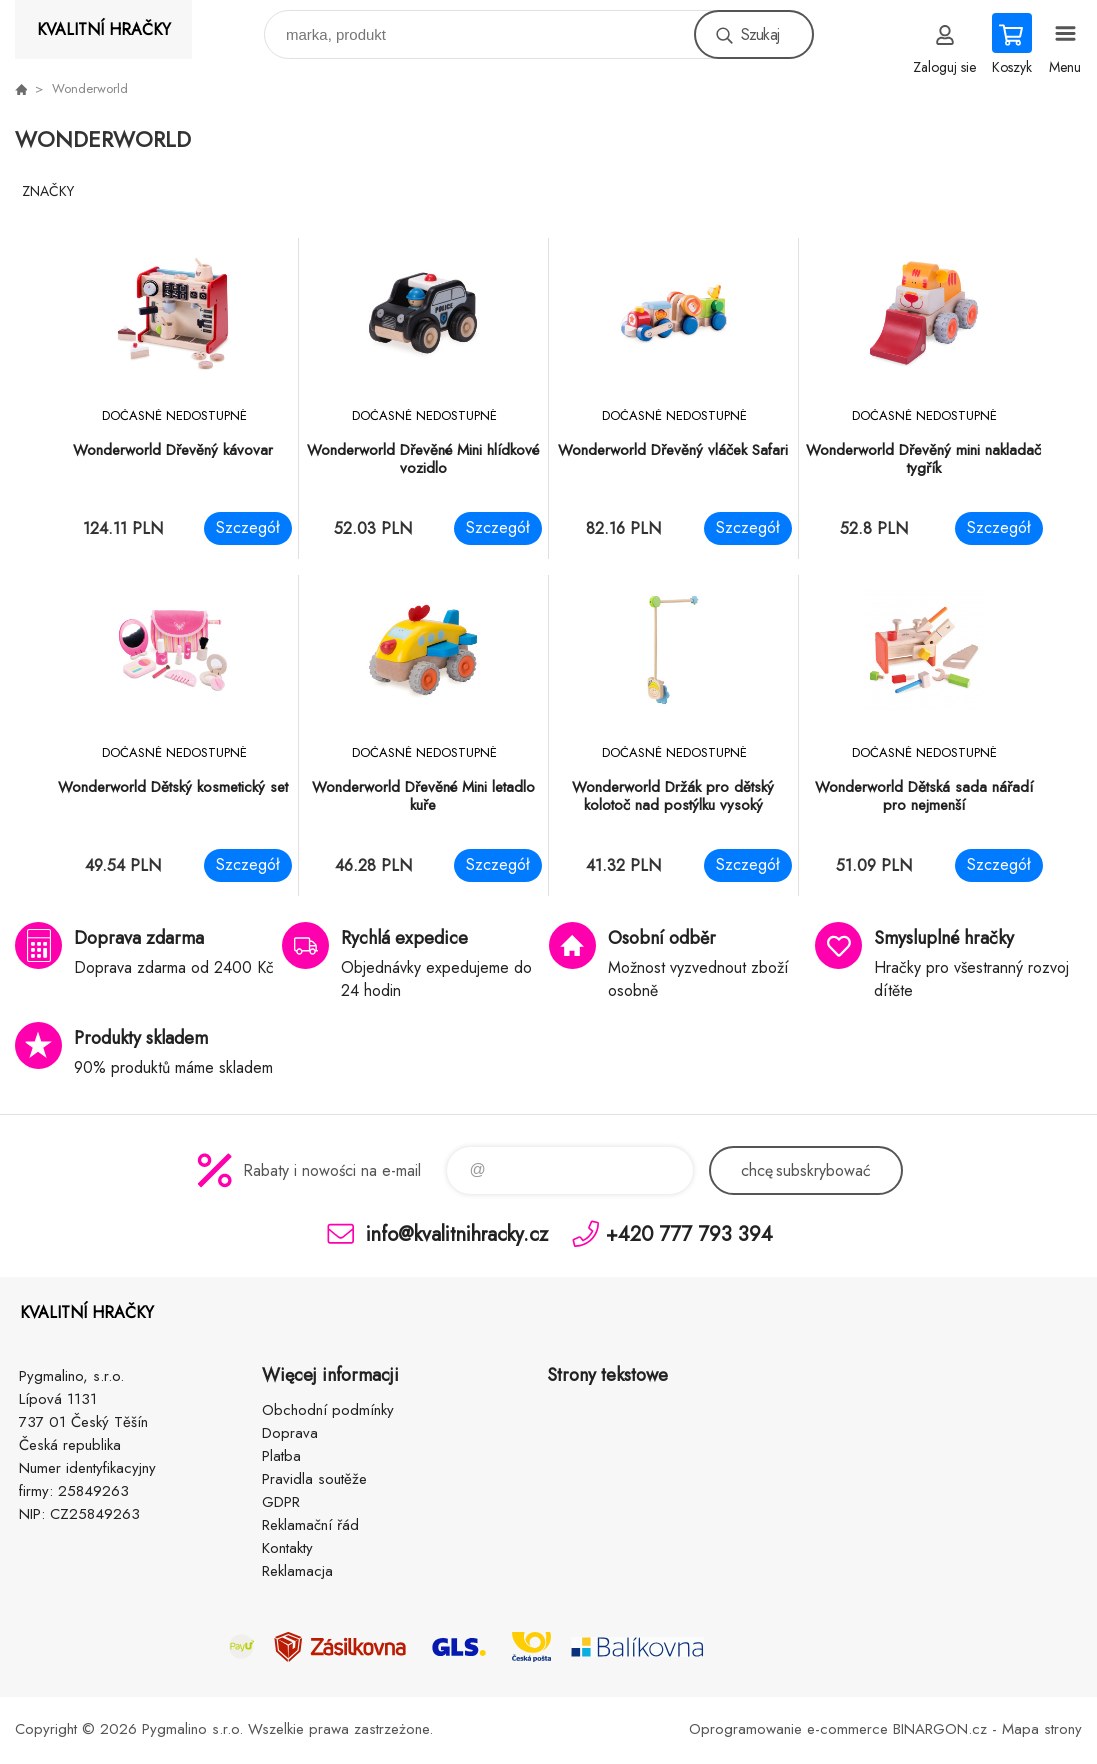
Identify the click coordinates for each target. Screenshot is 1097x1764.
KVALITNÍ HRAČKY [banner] (104, 29)
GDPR (281, 1502)
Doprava (290, 1433)
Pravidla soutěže (314, 1479)
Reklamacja (297, 1571)
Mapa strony (1042, 1729)
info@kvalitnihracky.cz (457, 1233)
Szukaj (760, 34)
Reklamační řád (310, 1525)
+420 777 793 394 (689, 1233)
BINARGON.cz (940, 1729)
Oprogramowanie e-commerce (788, 1729)
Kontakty (287, 1548)
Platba (281, 1456)
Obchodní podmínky (328, 1410)
